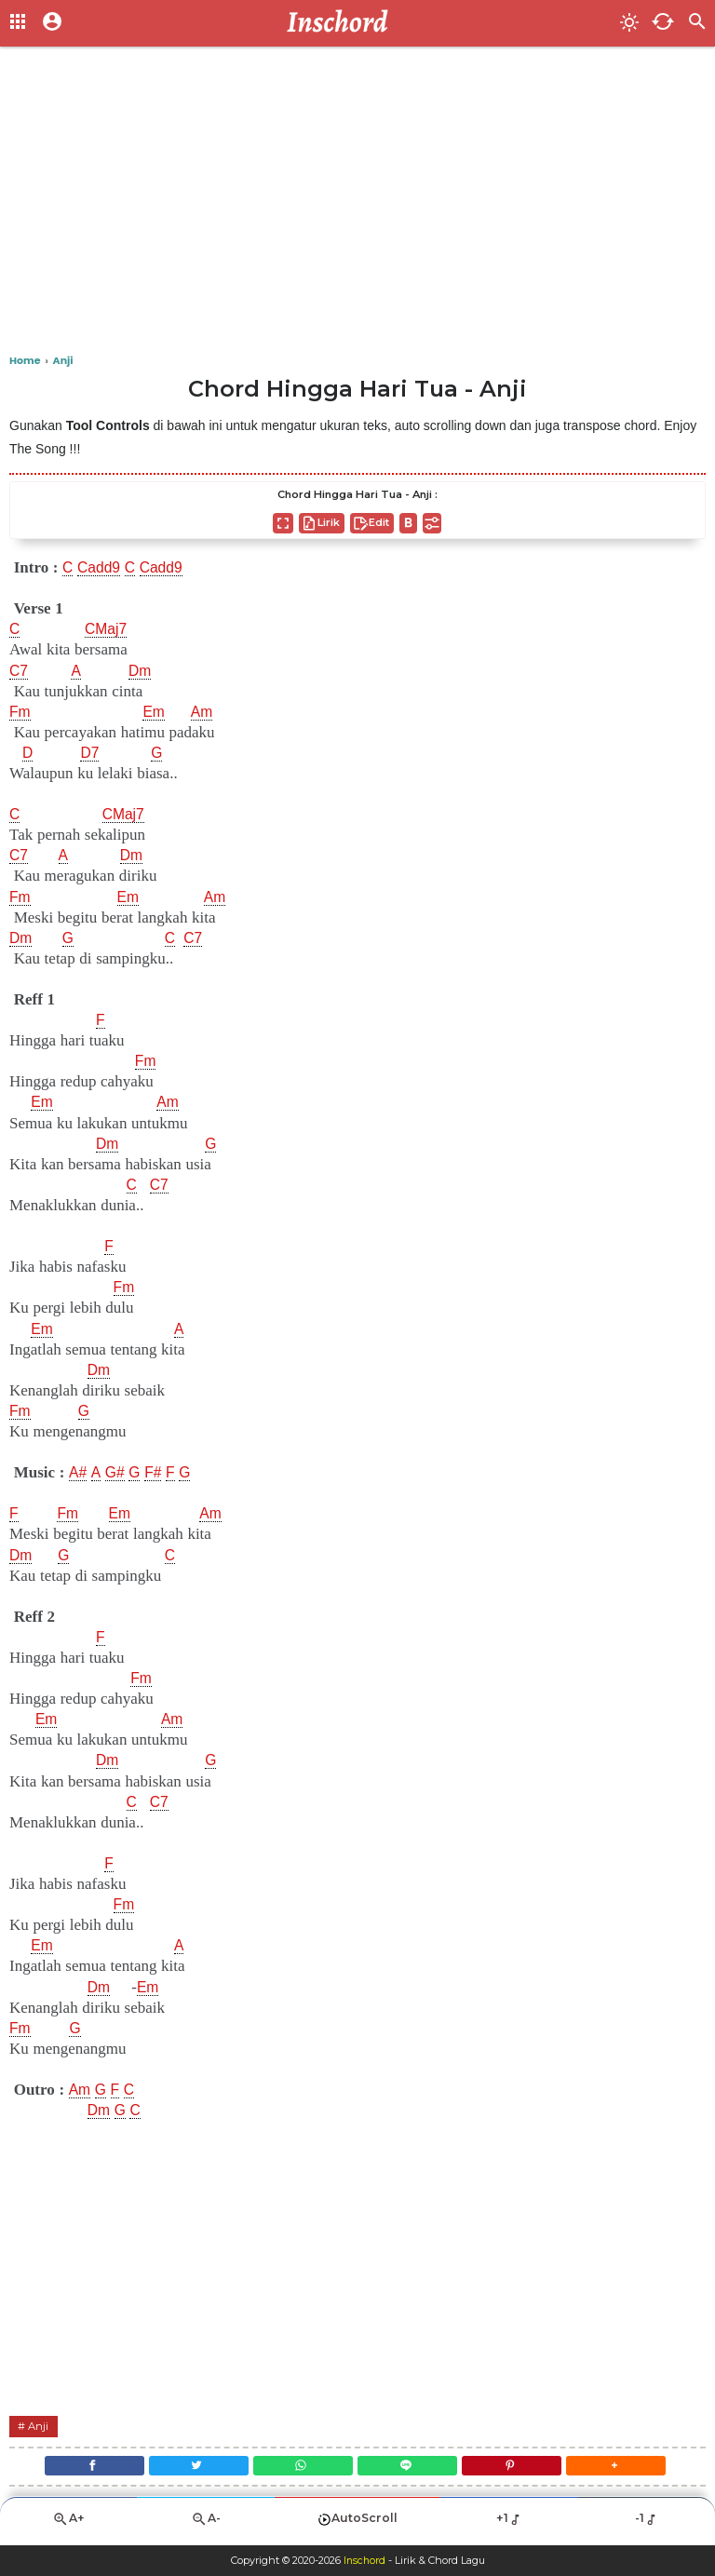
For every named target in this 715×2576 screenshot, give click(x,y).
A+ (69, 2525)
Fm (21, 712)
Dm (143, 671)
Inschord (364, 2561)
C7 (19, 671)
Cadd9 (101, 568)
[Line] (410, 2468)
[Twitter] (192, 2468)
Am (207, 712)
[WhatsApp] (301, 2468)
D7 (91, 753)
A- (206, 2525)
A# (78, 1472)
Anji (39, 2426)
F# (159, 1472)
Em (156, 712)
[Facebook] (82, 2468)
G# (117, 1472)
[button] (627, 2468)
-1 (646, 2524)
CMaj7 (108, 629)
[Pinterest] (518, 2468)
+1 (508, 2524)
